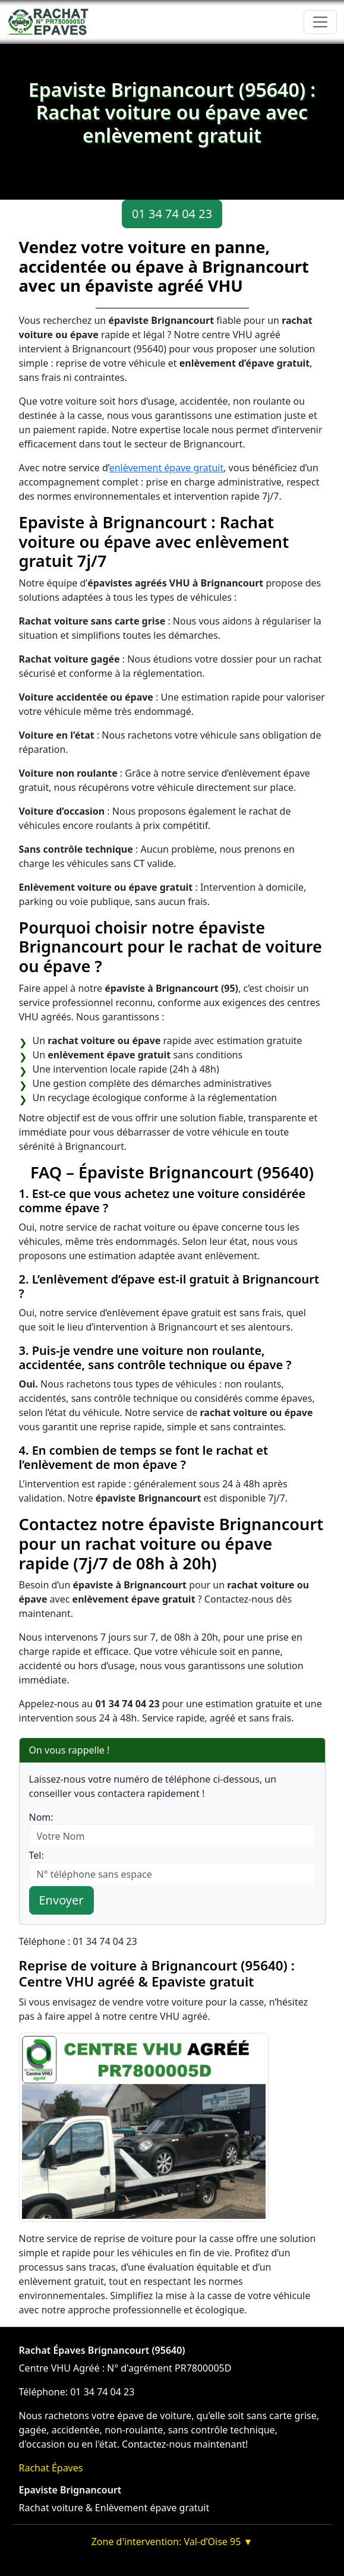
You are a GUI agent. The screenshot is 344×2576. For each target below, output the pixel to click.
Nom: (41, 1817)
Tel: (36, 1855)
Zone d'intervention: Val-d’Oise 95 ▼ (172, 2541)
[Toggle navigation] (320, 22)
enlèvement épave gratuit (166, 467)
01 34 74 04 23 (172, 214)
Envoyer (61, 1900)
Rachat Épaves (51, 2467)
